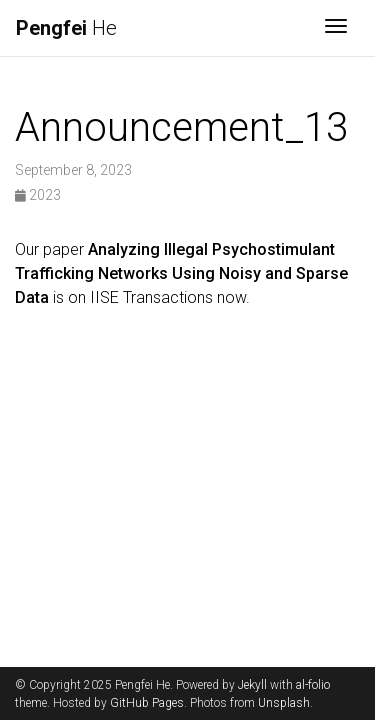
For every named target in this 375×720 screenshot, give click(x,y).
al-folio (313, 685)
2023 (38, 195)
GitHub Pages (147, 703)
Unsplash (284, 703)
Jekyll (252, 685)
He (66, 28)
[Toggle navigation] (336, 28)
